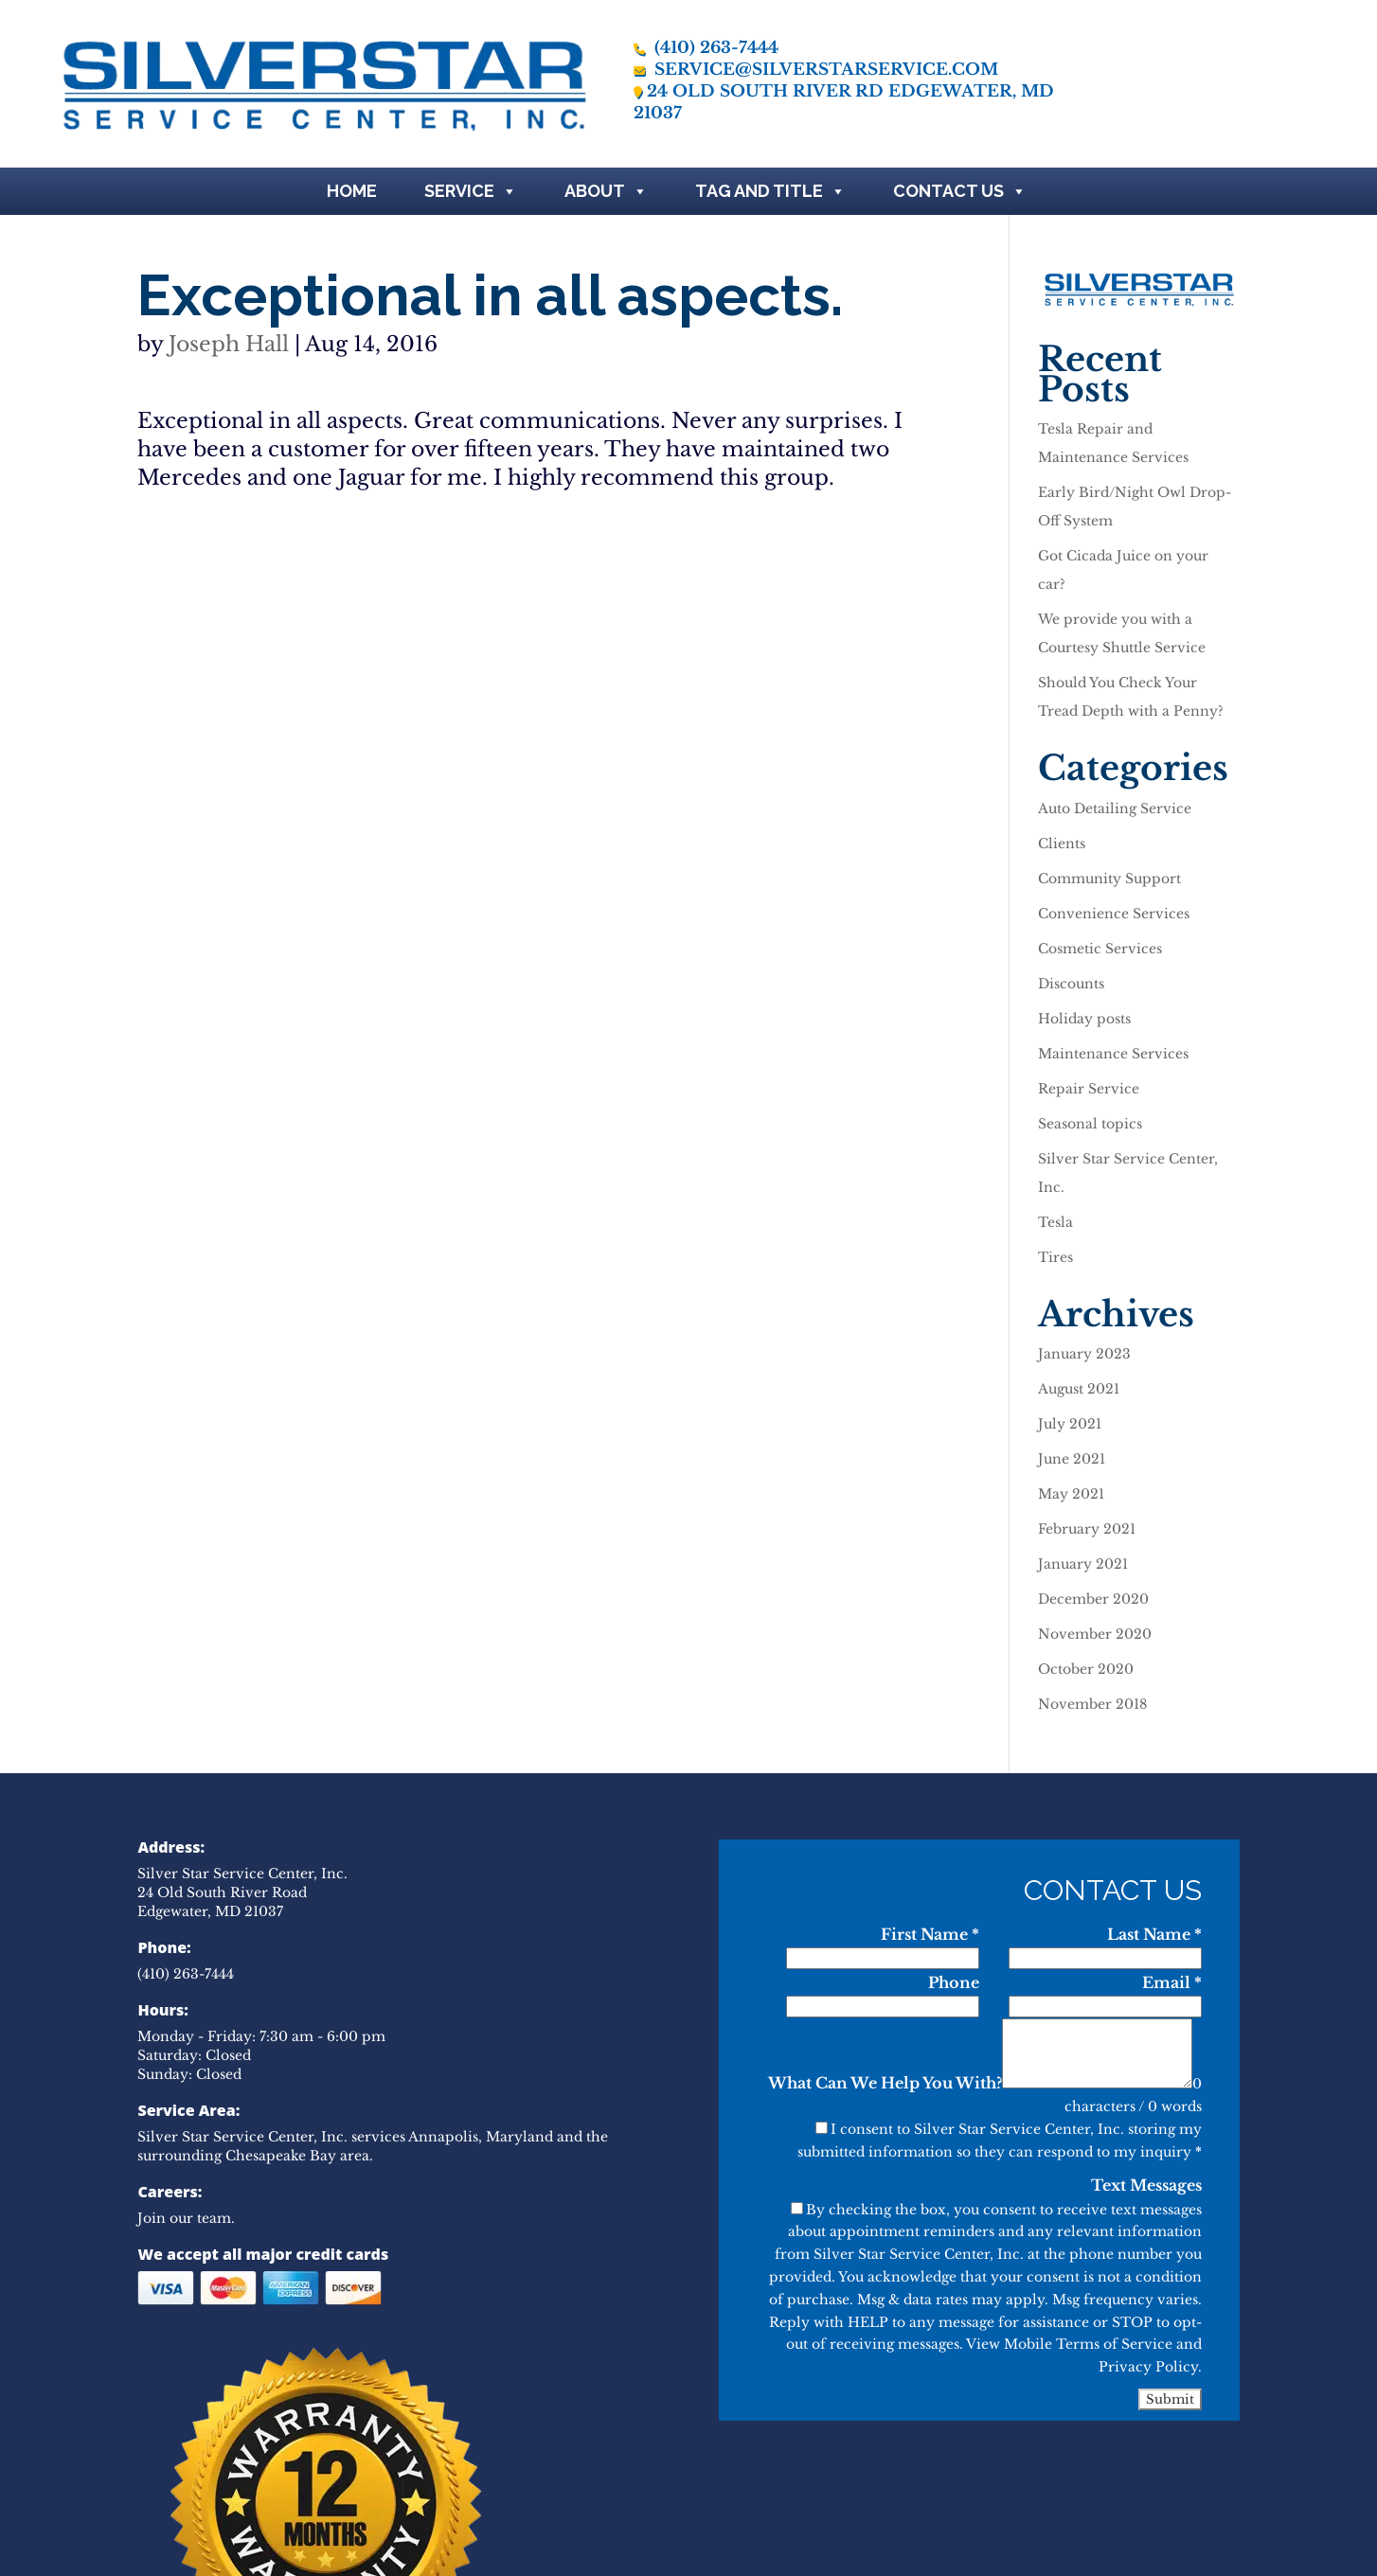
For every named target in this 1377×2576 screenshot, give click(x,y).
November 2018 (1092, 1704)
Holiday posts (1084, 1018)
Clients (1061, 843)
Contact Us (960, 191)
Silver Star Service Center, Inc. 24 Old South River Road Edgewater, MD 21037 (242, 1892)
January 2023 (1084, 1353)
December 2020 (1093, 1599)
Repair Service (1088, 1088)
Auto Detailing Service (1114, 808)
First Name (930, 1934)
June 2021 (1071, 1458)
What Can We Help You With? (885, 2082)
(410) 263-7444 (706, 48)
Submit (1170, 2399)
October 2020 (1086, 1669)
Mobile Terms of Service (1088, 2344)
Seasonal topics (1090, 1123)
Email (1172, 1982)
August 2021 (1078, 1388)
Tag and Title (770, 191)
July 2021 (1069, 1423)
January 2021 (1083, 1563)
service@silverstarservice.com (816, 70)
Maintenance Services (1113, 1053)
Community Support (1109, 878)
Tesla (1055, 1222)
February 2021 (1087, 1528)
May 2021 (1071, 1493)
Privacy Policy (1148, 2366)
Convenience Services (1113, 913)
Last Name (1154, 1934)
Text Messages (1146, 2185)
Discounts (1071, 983)
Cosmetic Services (1100, 948)
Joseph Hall (229, 344)
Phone (953, 1982)
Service (470, 191)
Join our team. (186, 2218)
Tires (1055, 1257)
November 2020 (1095, 1634)
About (606, 191)
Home (352, 191)
